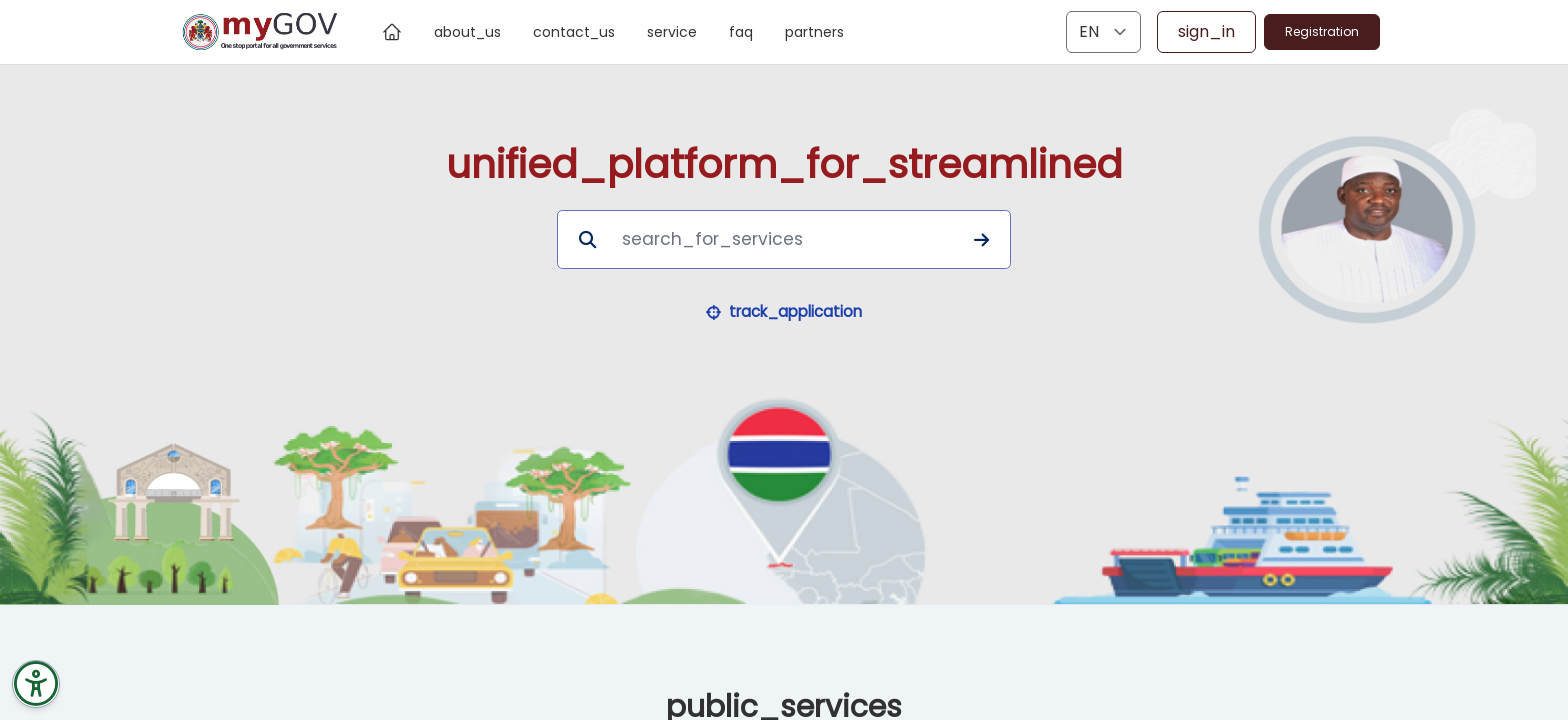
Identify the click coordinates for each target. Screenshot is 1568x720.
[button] (784, 312)
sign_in (1206, 31)
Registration (1322, 31)
